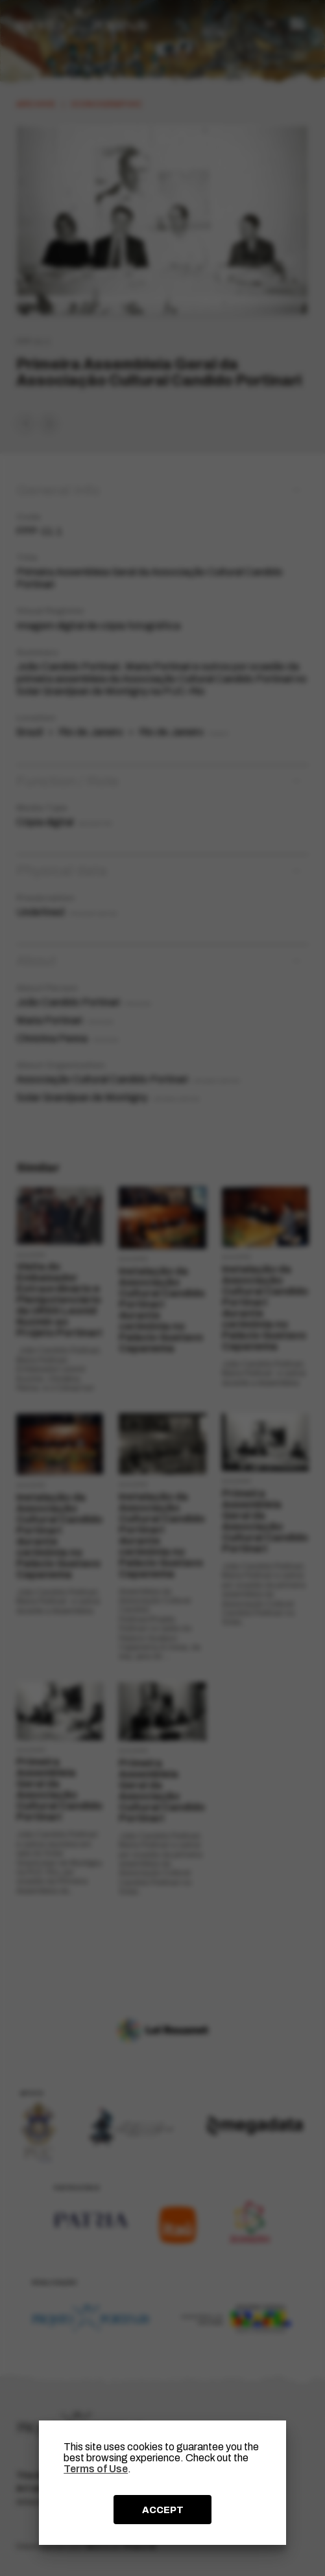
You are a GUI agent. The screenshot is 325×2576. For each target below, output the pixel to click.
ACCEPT (163, 2510)
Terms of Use (96, 2468)
